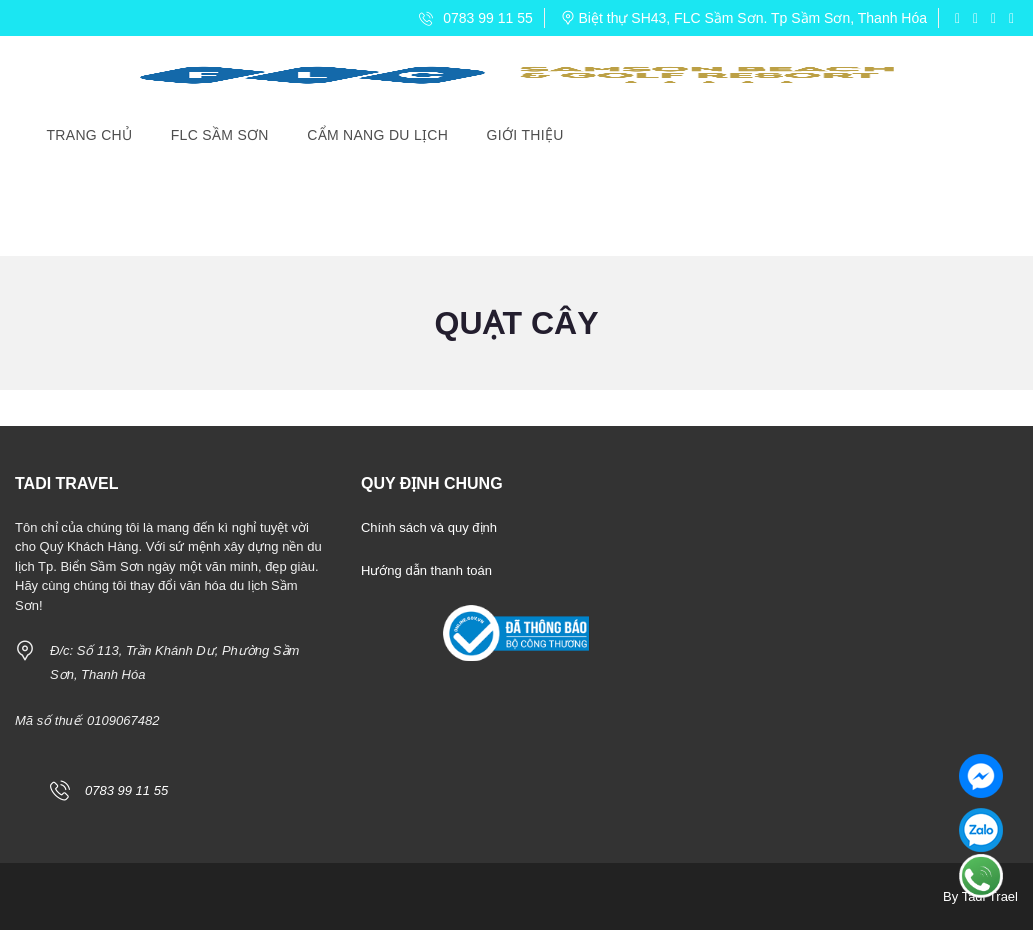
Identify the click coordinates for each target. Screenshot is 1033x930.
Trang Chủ (90, 135)
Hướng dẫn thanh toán (426, 570)
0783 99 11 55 (475, 18)
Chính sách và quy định (429, 527)
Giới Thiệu (525, 135)
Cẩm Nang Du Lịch (377, 135)
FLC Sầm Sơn (220, 135)
